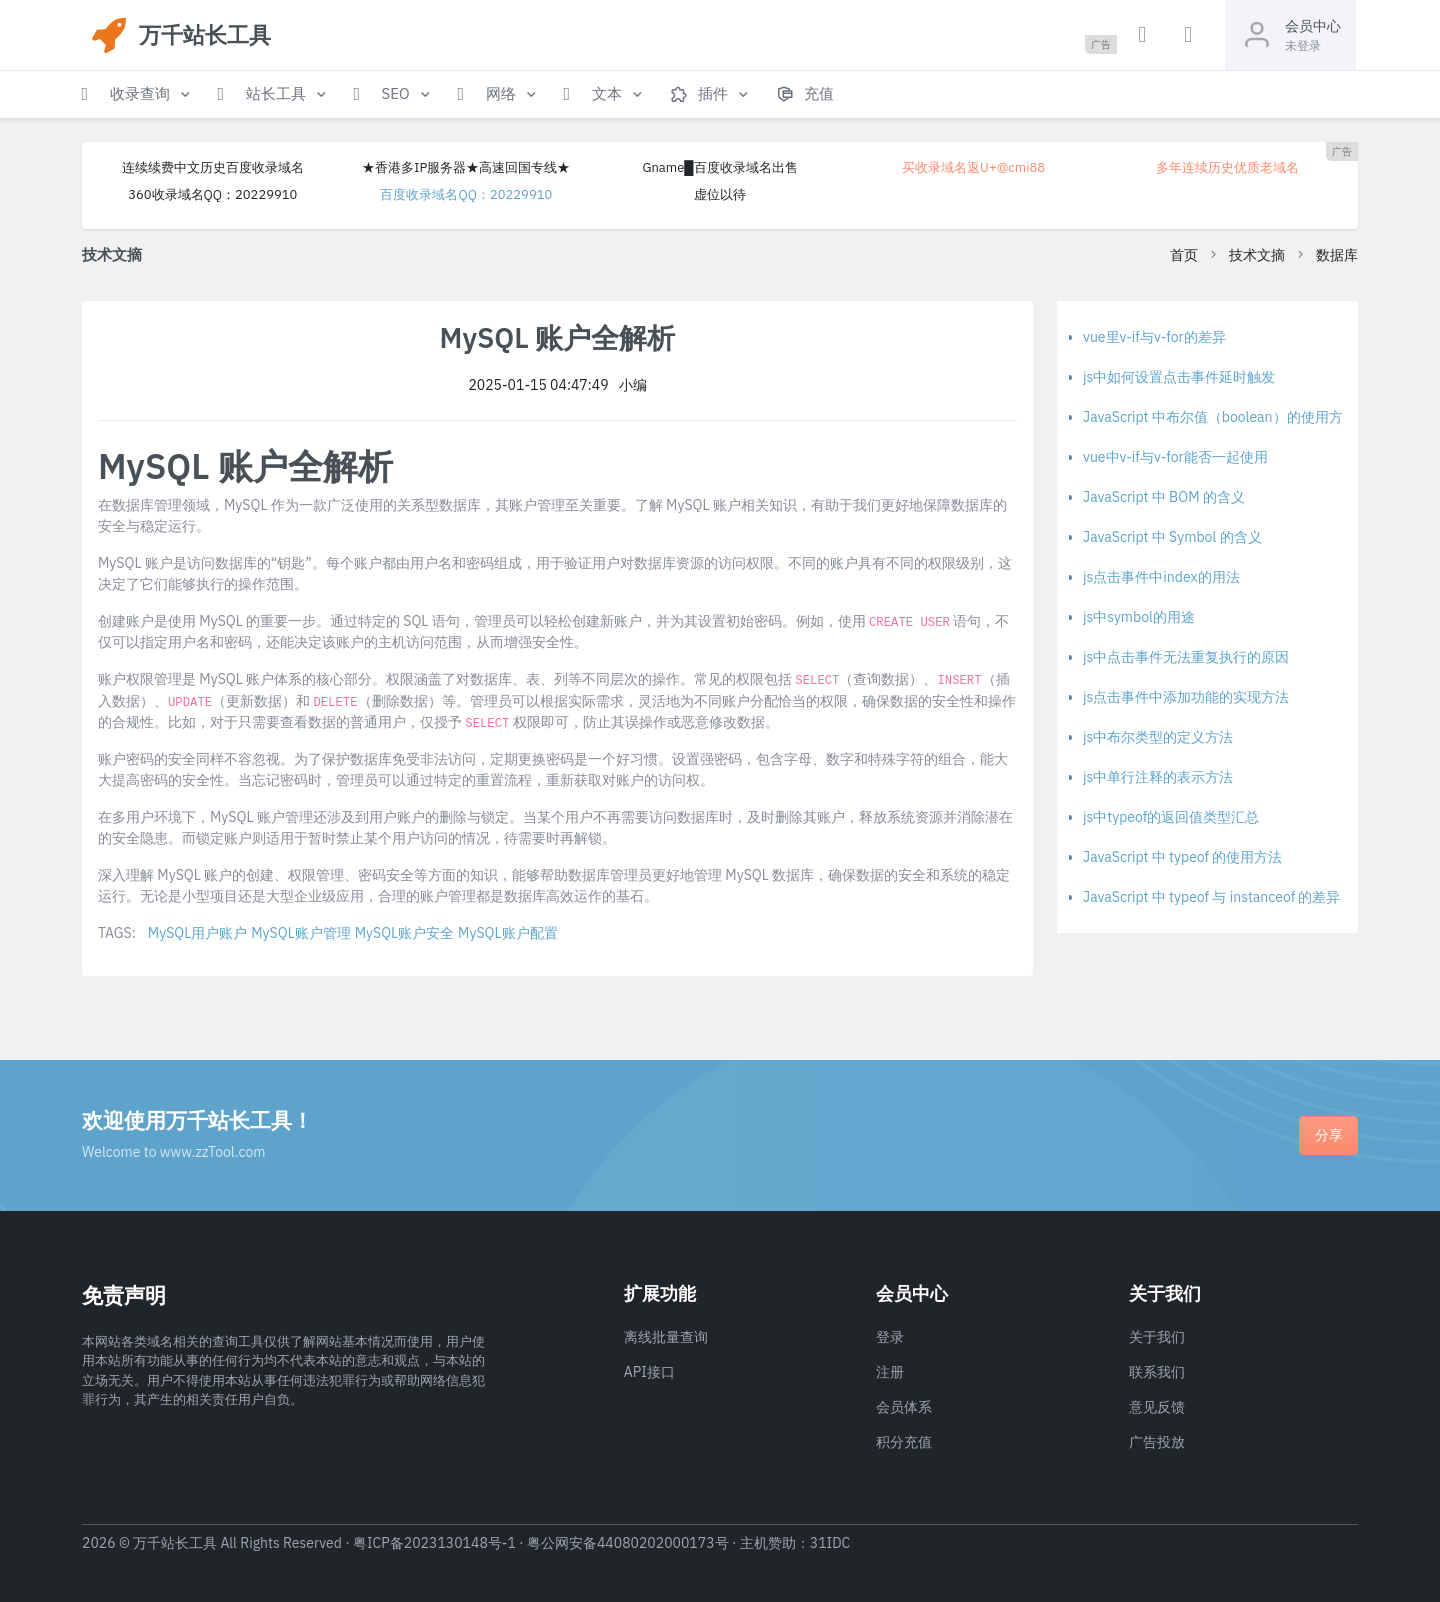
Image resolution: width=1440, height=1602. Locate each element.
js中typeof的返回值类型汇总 (1171, 817)
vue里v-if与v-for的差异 (1154, 337)
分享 (1329, 1135)
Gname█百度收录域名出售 (719, 167)
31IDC (830, 1543)
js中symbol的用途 (1139, 617)
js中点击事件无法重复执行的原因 (1186, 657)
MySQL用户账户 (197, 933)
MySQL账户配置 (507, 933)
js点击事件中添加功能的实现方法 (1186, 697)
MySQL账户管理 (300, 933)
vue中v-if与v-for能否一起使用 (1175, 457)
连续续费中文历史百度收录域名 (213, 167)
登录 (890, 1337)
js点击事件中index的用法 (1161, 577)
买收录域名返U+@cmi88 (973, 167)
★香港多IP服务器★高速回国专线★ (466, 167)
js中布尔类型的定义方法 (1158, 737)
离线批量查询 (666, 1337)
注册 (890, 1372)
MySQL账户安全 (404, 933)
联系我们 (1157, 1372)
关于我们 (1157, 1337)
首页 (1184, 255)
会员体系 (904, 1407)
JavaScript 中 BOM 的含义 (1164, 497)
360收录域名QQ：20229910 (212, 194)
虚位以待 (720, 194)
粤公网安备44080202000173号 (628, 1543)
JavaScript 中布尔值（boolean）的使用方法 (1220, 417)
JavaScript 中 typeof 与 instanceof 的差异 (1211, 897)
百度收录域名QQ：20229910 (466, 194)
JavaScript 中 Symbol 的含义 (1172, 537)
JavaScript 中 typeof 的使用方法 (1182, 857)
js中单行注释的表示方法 (1158, 777)
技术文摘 (1257, 255)
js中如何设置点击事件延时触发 (1179, 377)
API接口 (649, 1372)
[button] (138, 94)
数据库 (1337, 255)
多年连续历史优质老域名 (1227, 167)
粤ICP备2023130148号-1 (434, 1543)
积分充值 (904, 1442)
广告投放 (1157, 1442)
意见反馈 (1157, 1407)
